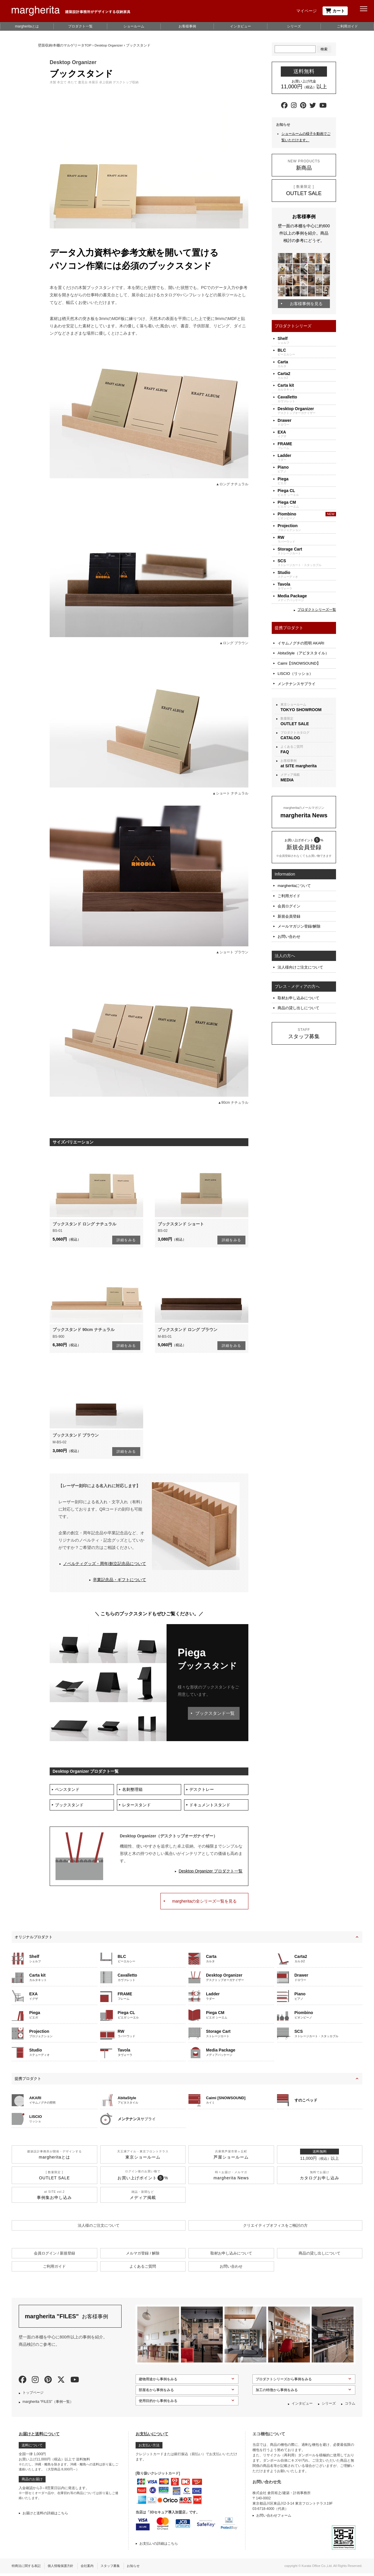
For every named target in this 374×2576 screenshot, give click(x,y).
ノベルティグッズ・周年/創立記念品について (104, 1563)
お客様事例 (187, 26)
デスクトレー (202, 1790)
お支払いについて (152, 2436)
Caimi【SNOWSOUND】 (299, 660)
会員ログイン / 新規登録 (54, 2255)
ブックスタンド (70, 1806)
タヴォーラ (307, 586)
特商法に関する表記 (27, 2568)
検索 (324, 49)
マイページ (306, 10)
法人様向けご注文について (300, 954)
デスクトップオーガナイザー (307, 411)
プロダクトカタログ (306, 730)
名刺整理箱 (133, 1790)
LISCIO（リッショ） (295, 670)
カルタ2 (307, 375)
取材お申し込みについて (298, 984)
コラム (350, 2406)
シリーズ (294, 26)
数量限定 (306, 716)
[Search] (295, 49)
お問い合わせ (289, 925)
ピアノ (307, 469)
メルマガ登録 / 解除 (143, 2255)
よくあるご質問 (306, 744)
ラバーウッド (307, 539)
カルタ (307, 364)
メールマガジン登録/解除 (299, 916)
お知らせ (142, 2568)
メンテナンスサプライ (297, 679)
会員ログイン (289, 898)
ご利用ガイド (347, 26)
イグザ (307, 434)
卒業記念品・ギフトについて (119, 1579)
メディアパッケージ (307, 598)
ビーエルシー (307, 352)
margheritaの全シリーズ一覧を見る (204, 1903)
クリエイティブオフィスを (275, 2228)
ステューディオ (307, 574)
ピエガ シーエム (307, 504)
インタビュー (240, 26)
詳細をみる (126, 1240)
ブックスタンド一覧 (213, 1713)
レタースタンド (137, 1806)
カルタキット (307, 387)
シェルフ (307, 340)
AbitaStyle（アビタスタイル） (303, 651)
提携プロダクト (28, 2081)
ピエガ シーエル (307, 492)
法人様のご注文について (99, 2228)
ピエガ (307, 481)
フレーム (307, 446)
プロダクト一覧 (80, 26)
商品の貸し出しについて (298, 993)
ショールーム (133, 26)
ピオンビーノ (307, 516)
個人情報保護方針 (64, 2568)
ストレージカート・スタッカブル (307, 563)
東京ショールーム (306, 702)
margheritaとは (27, 26)
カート (335, 10)
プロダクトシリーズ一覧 (316, 610)
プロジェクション (307, 528)
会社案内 (93, 2568)
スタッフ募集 (117, 2568)
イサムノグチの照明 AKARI (301, 642)
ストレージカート (307, 551)
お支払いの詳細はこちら (158, 2546)
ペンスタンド (68, 1790)
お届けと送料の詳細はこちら (45, 2516)
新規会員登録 (289, 907)
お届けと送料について (39, 2436)
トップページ (33, 2395)
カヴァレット (307, 399)
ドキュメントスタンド (210, 1806)
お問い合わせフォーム (273, 2518)
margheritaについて (294, 880)
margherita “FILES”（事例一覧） (47, 2404)
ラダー (307, 457)
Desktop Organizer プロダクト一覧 (211, 1873)
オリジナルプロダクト (34, 1939)
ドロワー (307, 422)
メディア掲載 (306, 772)
